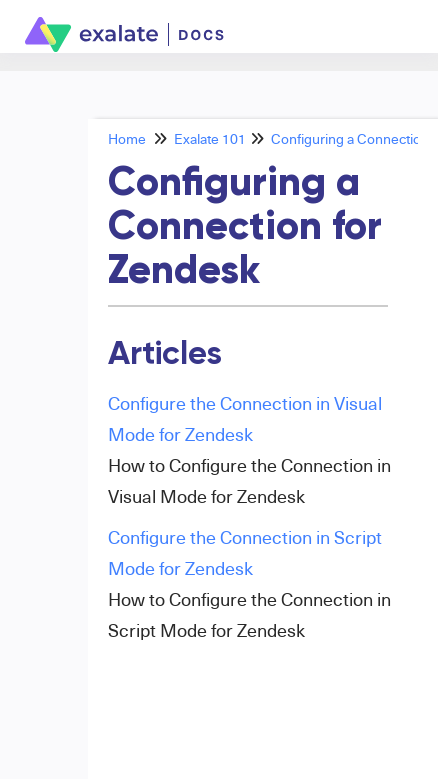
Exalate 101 (210, 138)
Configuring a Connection (350, 138)
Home (127, 138)
